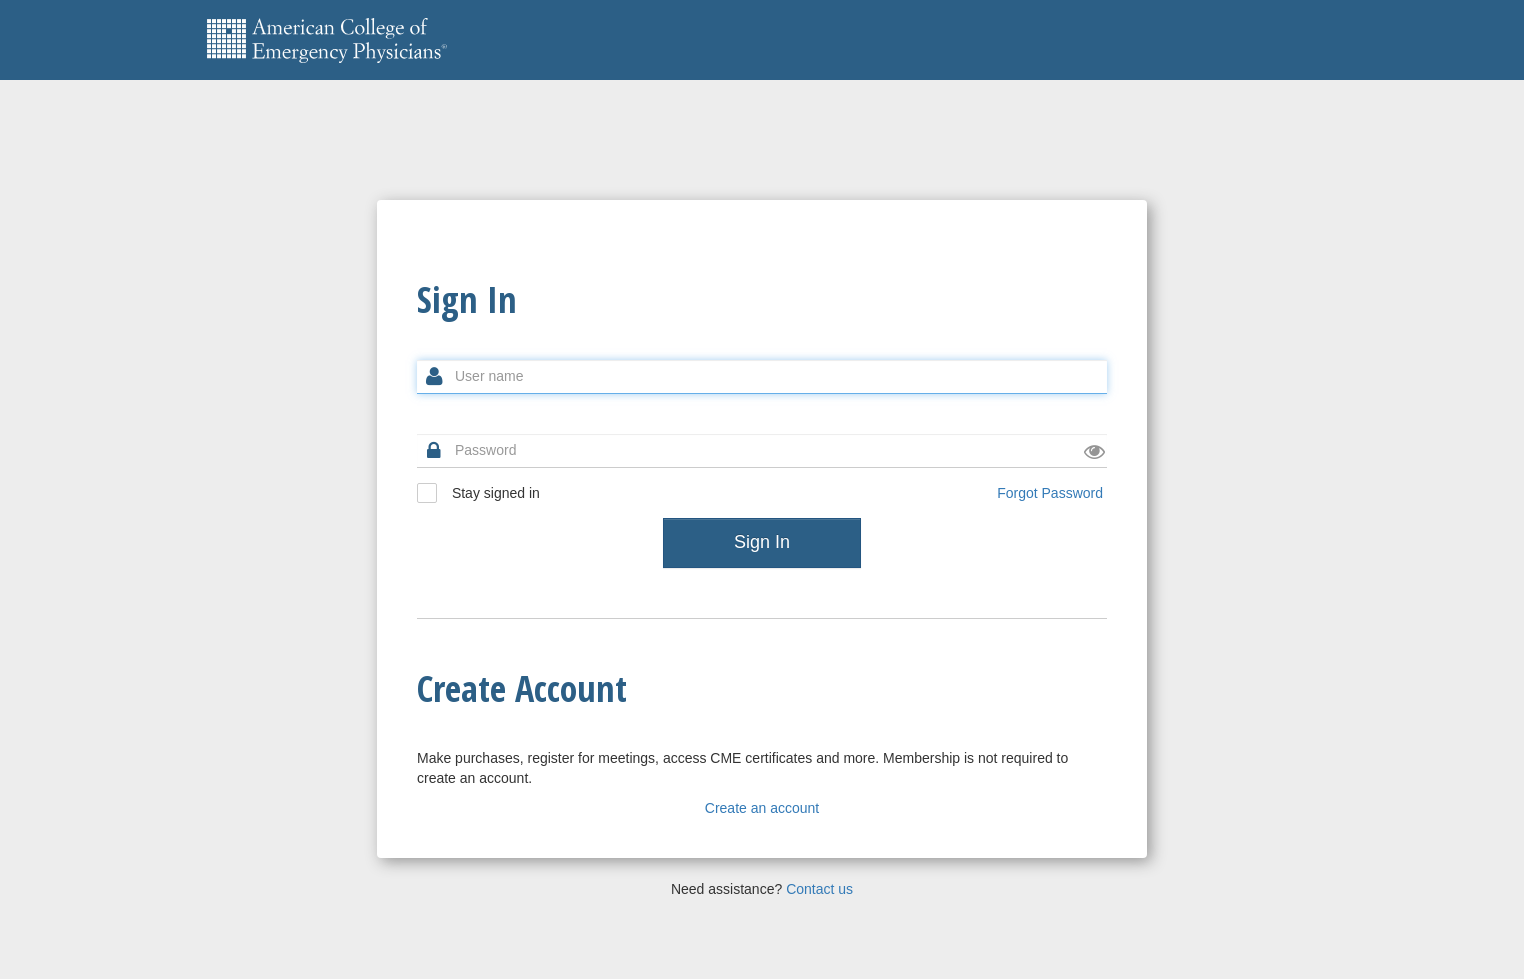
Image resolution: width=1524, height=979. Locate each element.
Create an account (762, 808)
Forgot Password (1050, 493)
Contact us (819, 889)
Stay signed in (478, 493)
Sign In (762, 542)
